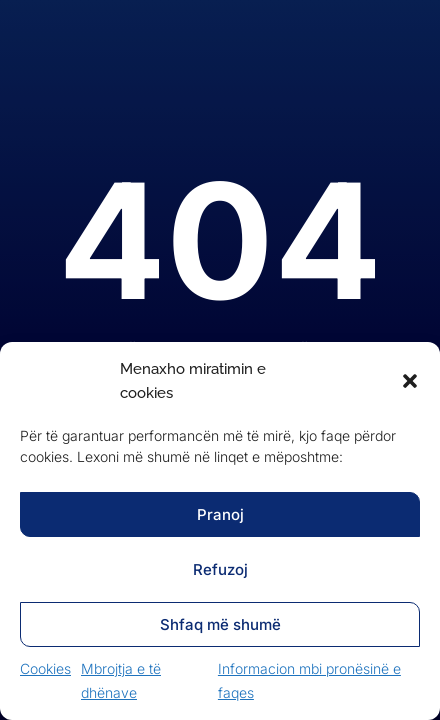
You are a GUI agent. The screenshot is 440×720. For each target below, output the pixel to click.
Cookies (45, 668)
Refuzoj (220, 569)
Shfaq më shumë (220, 624)
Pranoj (220, 514)
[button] (410, 381)
